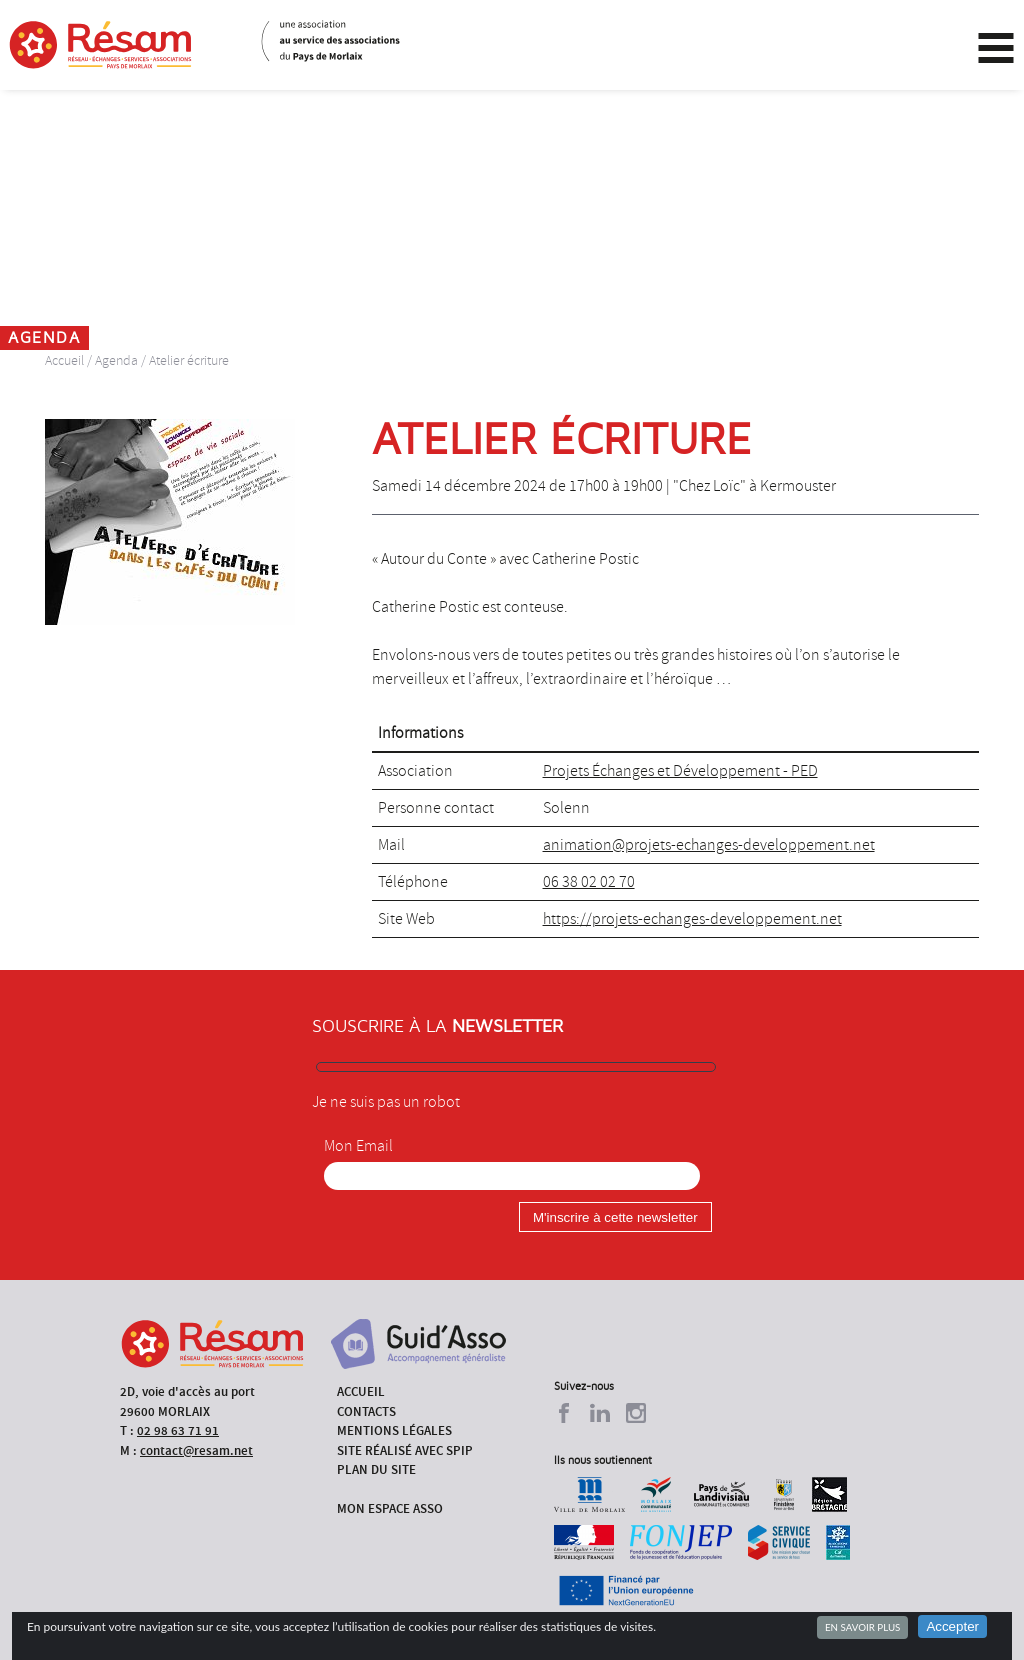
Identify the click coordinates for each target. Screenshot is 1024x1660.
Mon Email (358, 1146)
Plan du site (376, 1469)
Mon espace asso (390, 1508)
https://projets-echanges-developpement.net (692, 919)
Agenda (116, 360)
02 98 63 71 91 (178, 1430)
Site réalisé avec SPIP (405, 1450)
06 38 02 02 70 (589, 882)
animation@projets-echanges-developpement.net (709, 845)
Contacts (366, 1411)
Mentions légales (394, 1430)
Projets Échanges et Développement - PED (680, 771)
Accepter (952, 1626)
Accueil (64, 360)
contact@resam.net (196, 1450)
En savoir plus (862, 1627)
